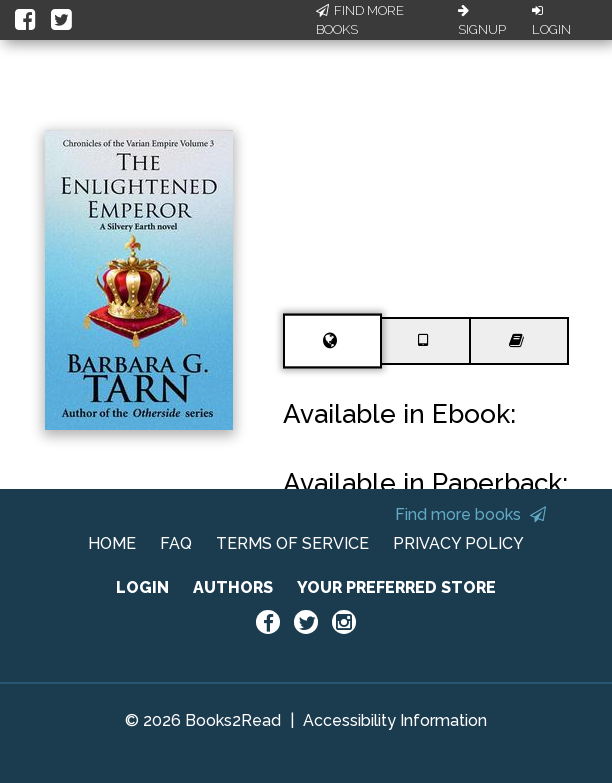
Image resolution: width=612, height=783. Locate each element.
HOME (112, 543)
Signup (482, 21)
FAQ (176, 543)
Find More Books (360, 20)
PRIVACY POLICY (458, 543)
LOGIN (142, 587)
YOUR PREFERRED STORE (396, 587)
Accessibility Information (395, 720)
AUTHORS (233, 587)
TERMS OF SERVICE (292, 543)
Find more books (470, 514)
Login (551, 21)
